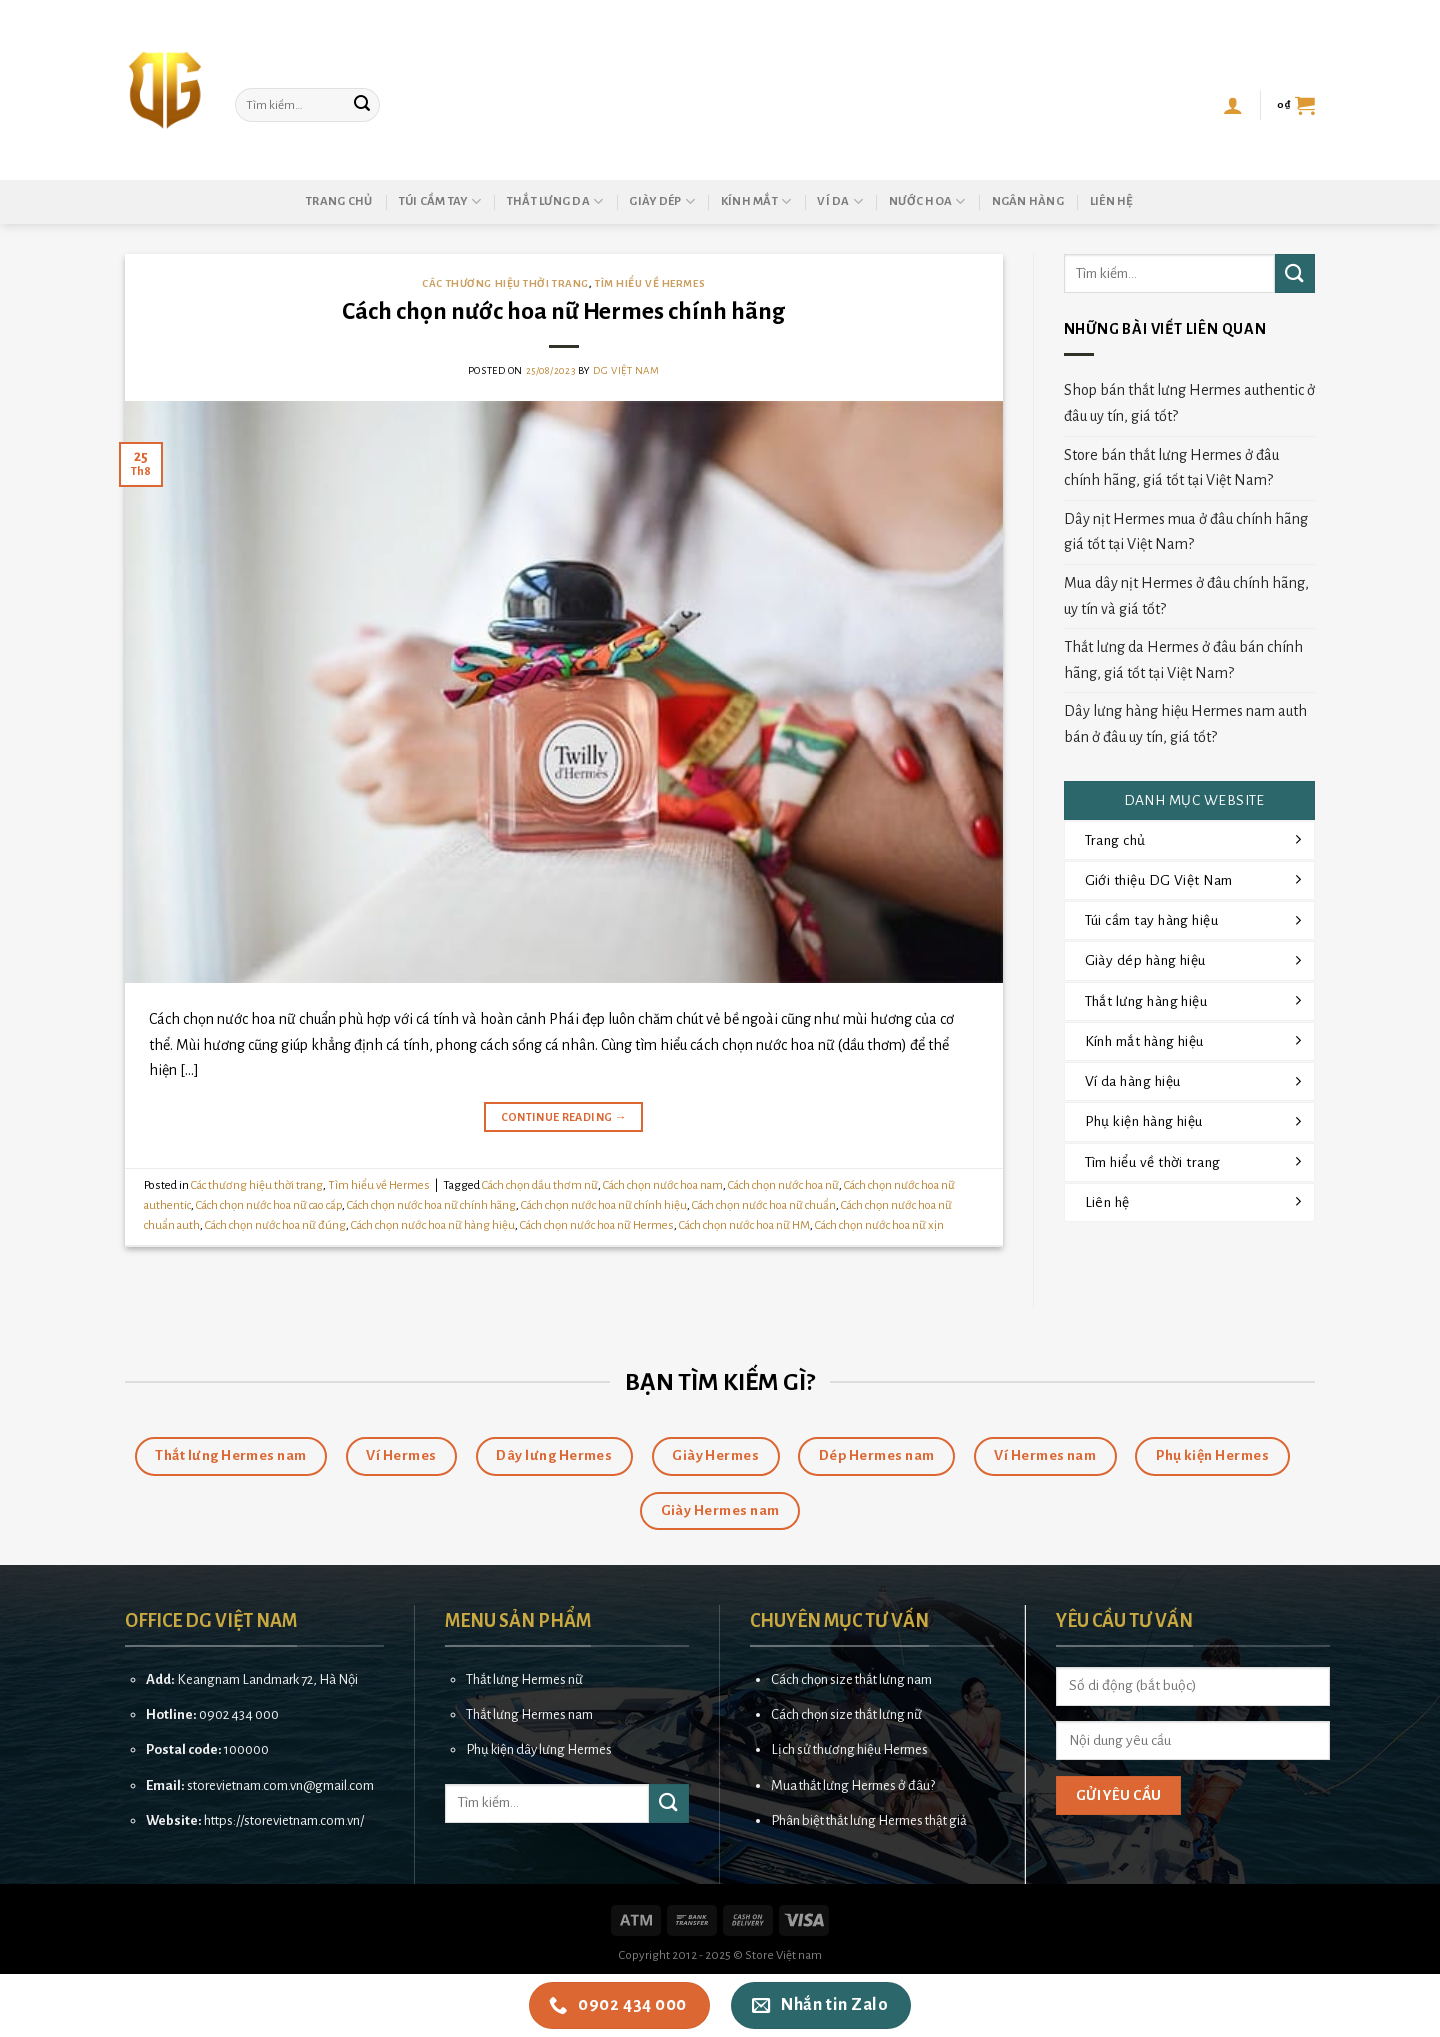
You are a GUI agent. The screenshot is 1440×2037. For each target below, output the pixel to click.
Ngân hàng (1028, 201)
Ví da (840, 201)
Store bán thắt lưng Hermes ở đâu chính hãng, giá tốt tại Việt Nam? (1171, 468)
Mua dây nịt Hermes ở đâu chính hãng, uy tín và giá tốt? (1186, 596)
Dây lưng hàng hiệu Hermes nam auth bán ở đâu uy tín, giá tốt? (1185, 724)
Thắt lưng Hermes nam (529, 1714)
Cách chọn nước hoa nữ (783, 1185)
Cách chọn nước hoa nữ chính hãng (431, 1205)
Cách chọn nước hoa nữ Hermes (597, 1225)
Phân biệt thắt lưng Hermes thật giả (869, 1820)
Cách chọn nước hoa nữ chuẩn (764, 1205)
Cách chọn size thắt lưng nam (851, 1679)
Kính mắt (756, 201)
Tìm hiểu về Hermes (650, 283)
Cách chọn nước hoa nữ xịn (879, 1225)
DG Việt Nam (626, 370)
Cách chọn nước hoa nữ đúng (275, 1225)
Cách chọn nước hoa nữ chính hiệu (604, 1205)
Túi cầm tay (440, 201)
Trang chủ (339, 201)
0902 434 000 (239, 1714)
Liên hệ (1112, 201)
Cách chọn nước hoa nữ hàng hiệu (433, 1225)
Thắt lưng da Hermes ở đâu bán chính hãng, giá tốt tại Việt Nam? (1183, 660)
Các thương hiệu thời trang (505, 283)
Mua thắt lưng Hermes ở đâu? (853, 1785)
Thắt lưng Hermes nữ (524, 1679)
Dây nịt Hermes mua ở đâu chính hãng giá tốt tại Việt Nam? (1186, 532)
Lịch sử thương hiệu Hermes (849, 1749)
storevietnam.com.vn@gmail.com (280, 1785)
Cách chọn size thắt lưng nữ (846, 1714)
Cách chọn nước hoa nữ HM (744, 1225)
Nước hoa (927, 201)
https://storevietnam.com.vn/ (284, 1820)
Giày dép (662, 201)
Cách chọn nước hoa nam (663, 1185)
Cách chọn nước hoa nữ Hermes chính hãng (563, 311)
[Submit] (362, 105)
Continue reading (564, 1117)
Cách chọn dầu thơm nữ (540, 1185)
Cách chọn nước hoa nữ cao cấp (269, 1205)
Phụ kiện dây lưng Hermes (539, 1749)
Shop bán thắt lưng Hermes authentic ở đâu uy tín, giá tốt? (1189, 403)
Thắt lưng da (555, 201)
